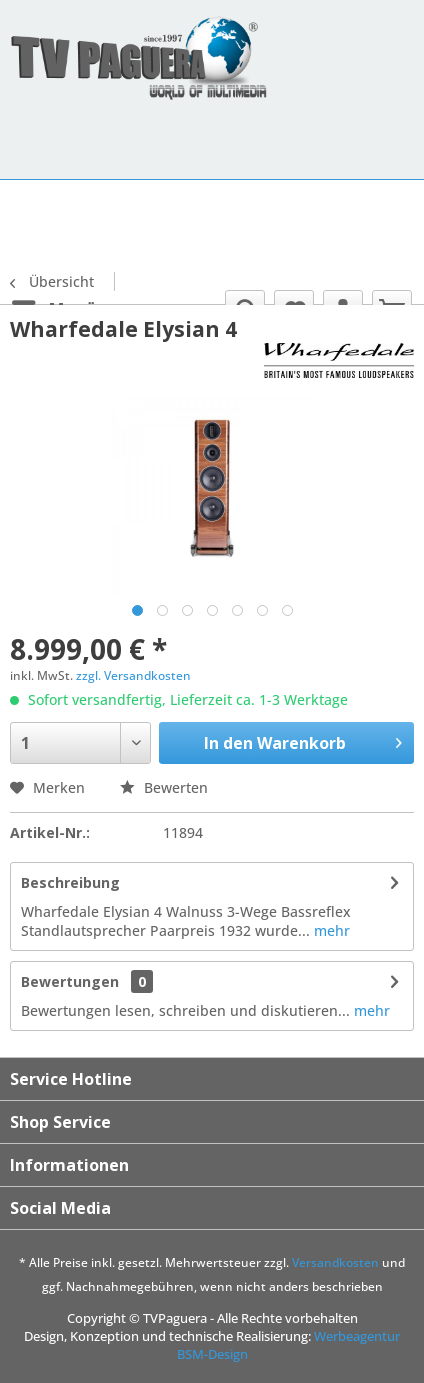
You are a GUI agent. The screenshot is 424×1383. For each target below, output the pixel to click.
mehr (330, 930)
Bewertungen (70, 981)
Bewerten (164, 787)
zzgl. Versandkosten (133, 675)
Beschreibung (70, 882)
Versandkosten (335, 1262)
